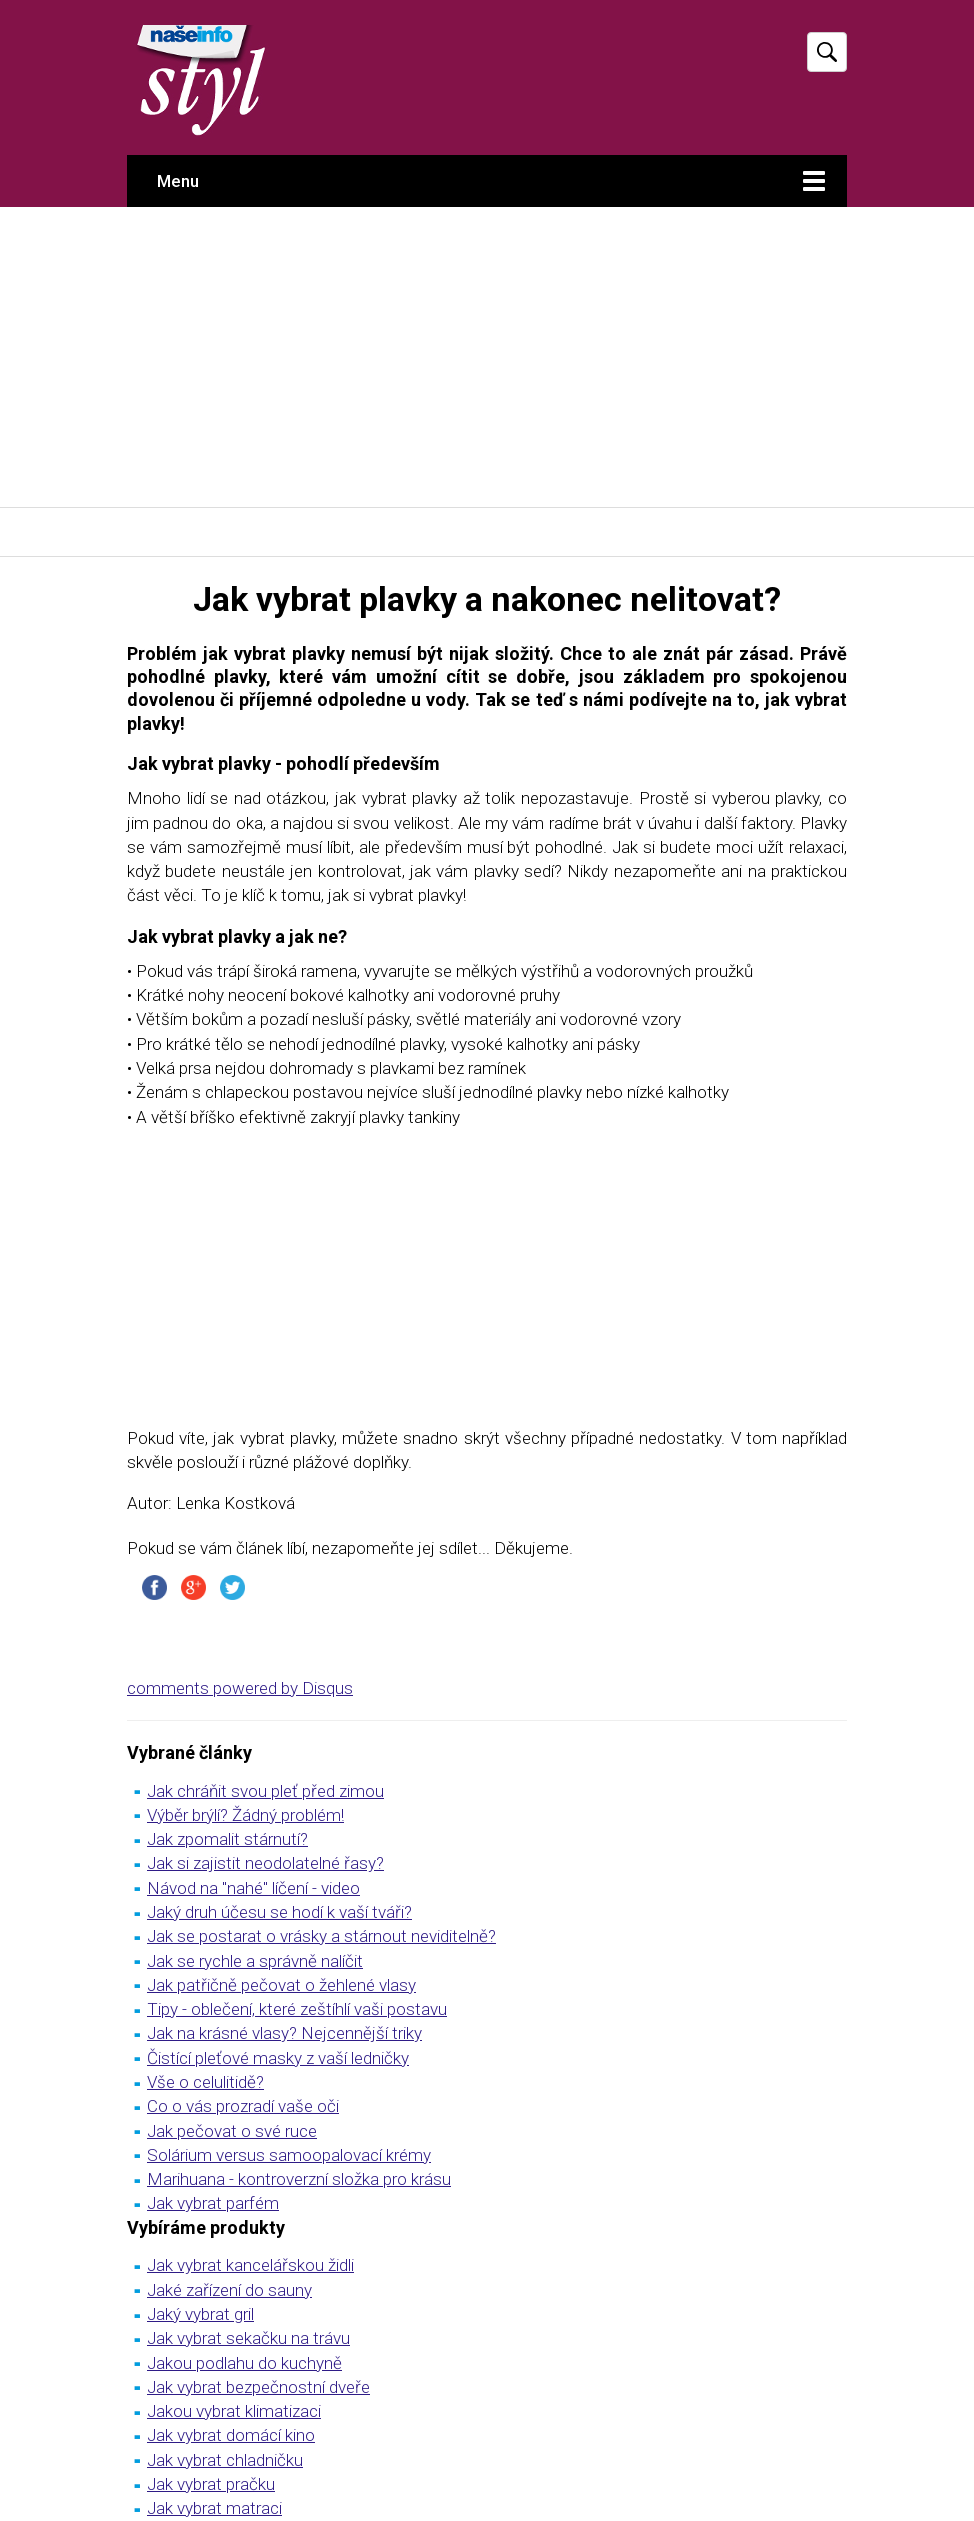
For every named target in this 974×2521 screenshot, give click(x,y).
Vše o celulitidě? (205, 2082)
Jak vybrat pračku (211, 2484)
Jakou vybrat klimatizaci (234, 2411)
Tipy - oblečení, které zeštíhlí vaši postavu (297, 2009)
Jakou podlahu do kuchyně (244, 2363)
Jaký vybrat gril (200, 2314)
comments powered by (240, 1688)
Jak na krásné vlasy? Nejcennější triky (284, 2033)
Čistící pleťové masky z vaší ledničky (278, 2058)
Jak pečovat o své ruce (232, 2131)
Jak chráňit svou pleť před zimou (265, 1791)
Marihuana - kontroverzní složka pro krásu (299, 2179)
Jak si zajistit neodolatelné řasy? (265, 1863)
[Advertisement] (487, 357)
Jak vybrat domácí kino (231, 2435)
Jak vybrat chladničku (225, 2460)
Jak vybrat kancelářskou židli (250, 2265)
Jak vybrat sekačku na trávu (248, 2338)
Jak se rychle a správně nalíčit (255, 1961)
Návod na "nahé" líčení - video (253, 1888)
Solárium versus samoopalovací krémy (289, 2155)
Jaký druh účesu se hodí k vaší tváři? (279, 1912)
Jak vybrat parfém (213, 2203)
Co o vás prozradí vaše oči (243, 2106)
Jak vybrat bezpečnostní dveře (258, 2387)
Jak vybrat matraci (214, 2508)
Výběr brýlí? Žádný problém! (245, 1815)
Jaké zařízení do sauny (229, 2290)
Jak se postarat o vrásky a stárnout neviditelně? (321, 1936)
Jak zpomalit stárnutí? (227, 1839)
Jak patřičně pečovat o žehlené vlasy (281, 1985)
